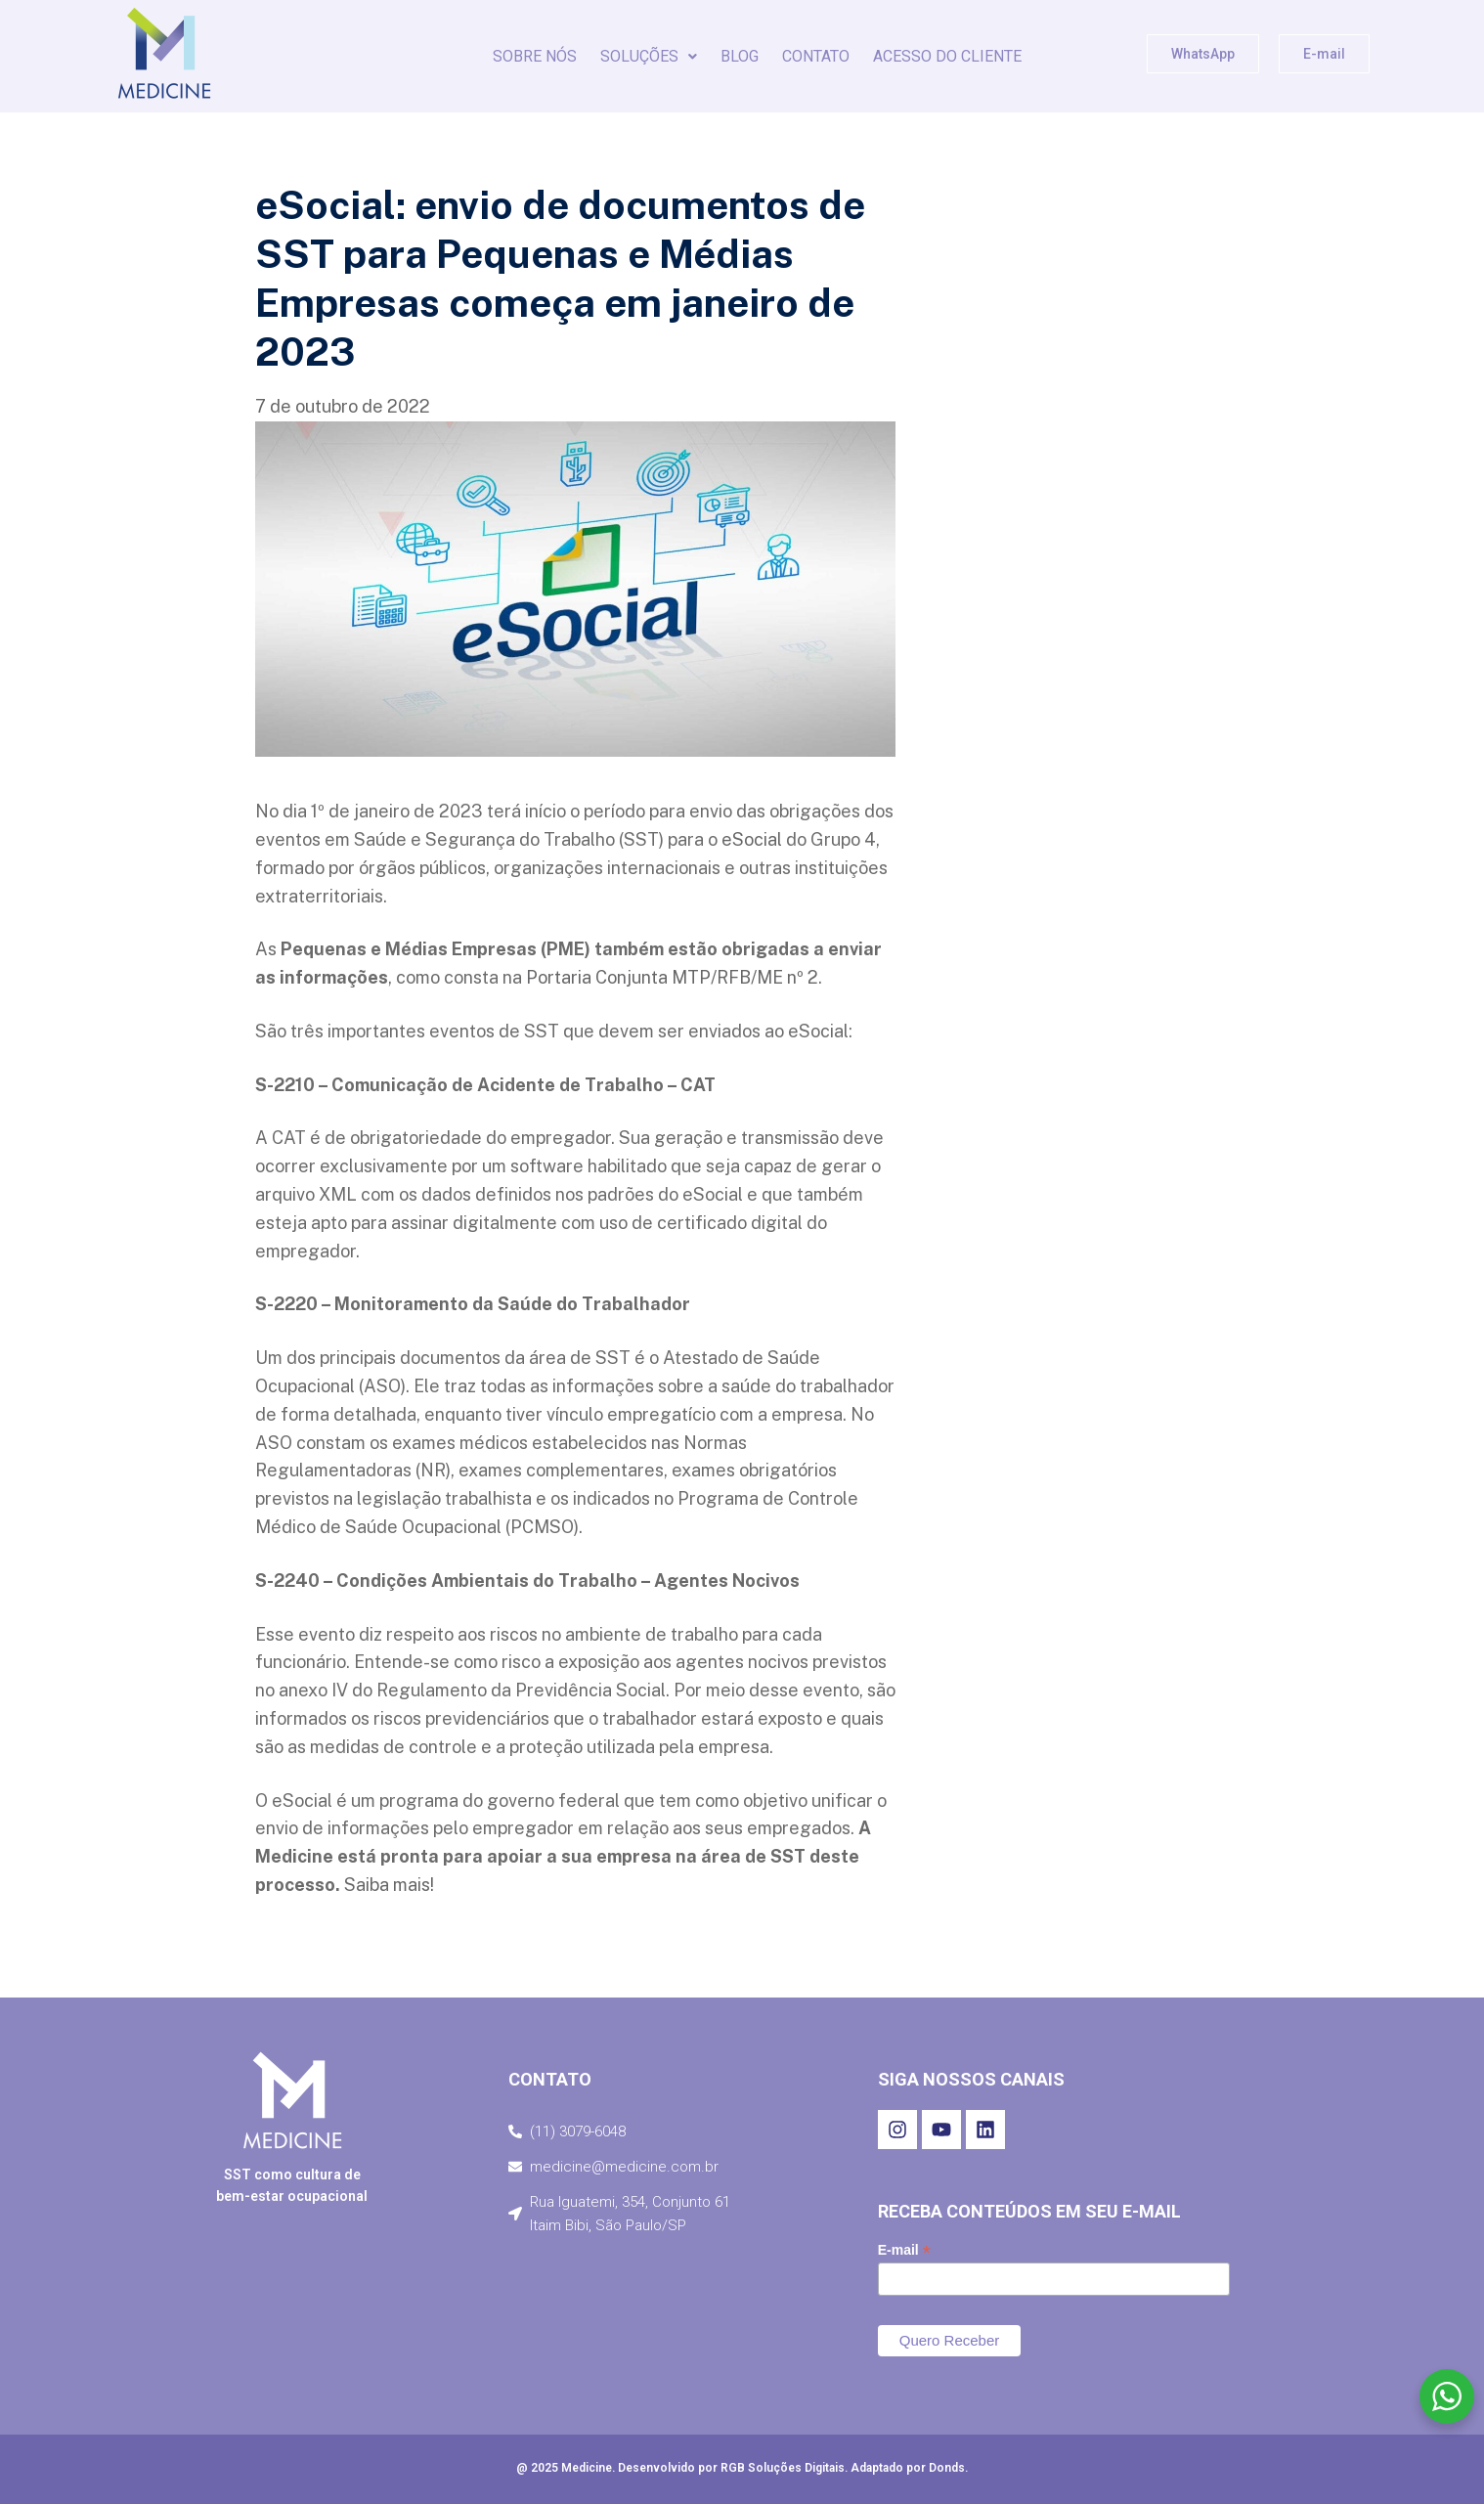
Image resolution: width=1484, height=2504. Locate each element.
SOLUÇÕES (648, 57)
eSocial (751, 839)
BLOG (739, 57)
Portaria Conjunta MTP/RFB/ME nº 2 (672, 977)
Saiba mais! (389, 1884)
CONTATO (816, 57)
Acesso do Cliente (947, 57)
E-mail (904, 2250)
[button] (649, 57)
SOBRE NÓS (535, 57)
